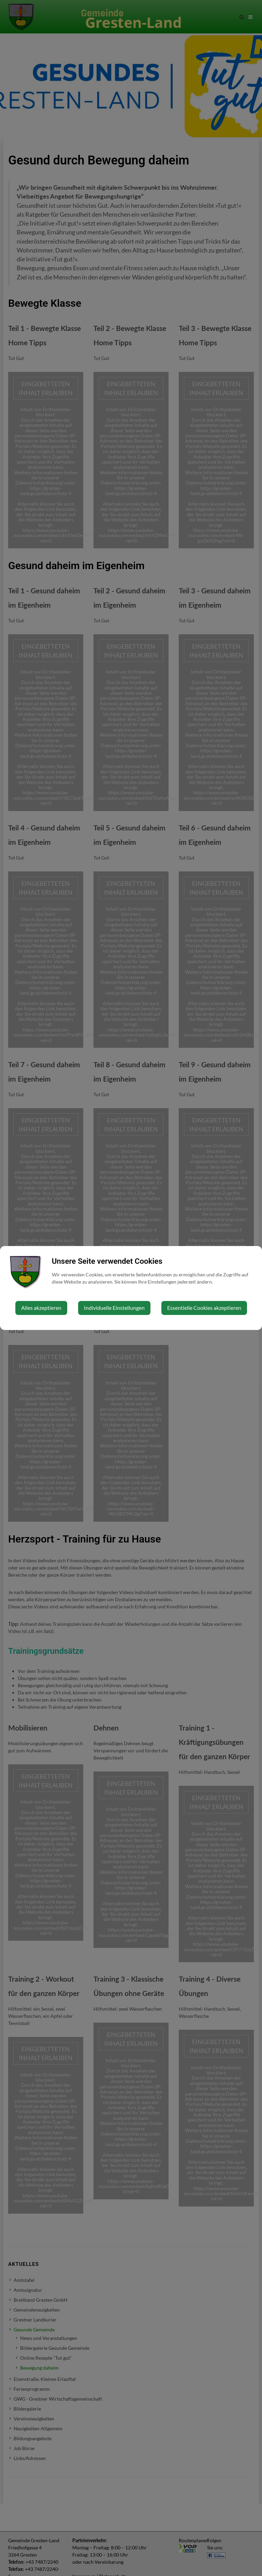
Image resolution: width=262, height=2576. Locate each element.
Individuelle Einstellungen (114, 1307)
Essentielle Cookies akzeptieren (204, 1307)
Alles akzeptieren (41, 1307)
